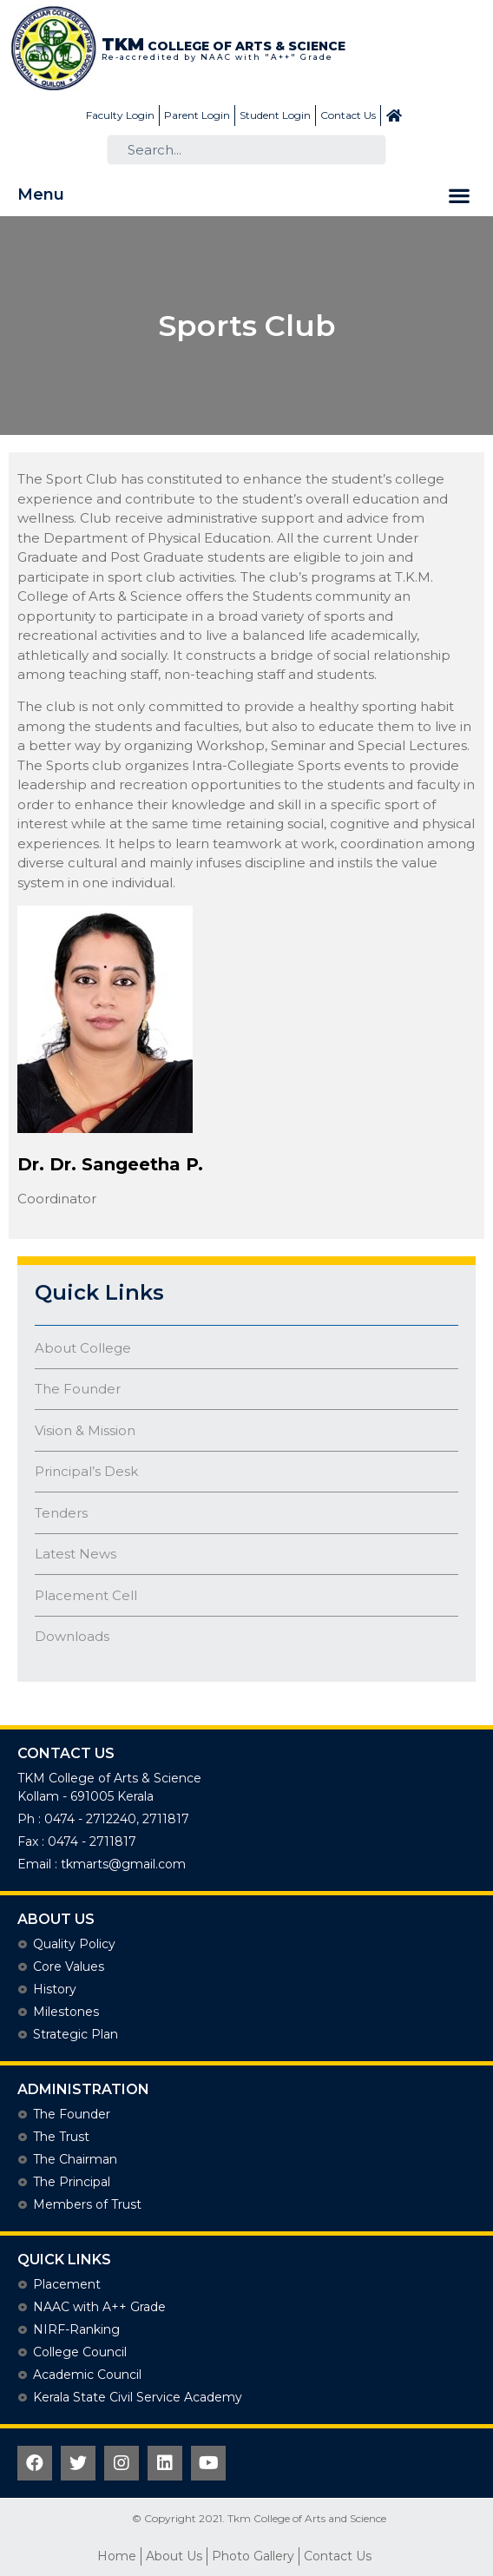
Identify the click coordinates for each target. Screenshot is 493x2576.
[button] (459, 195)
